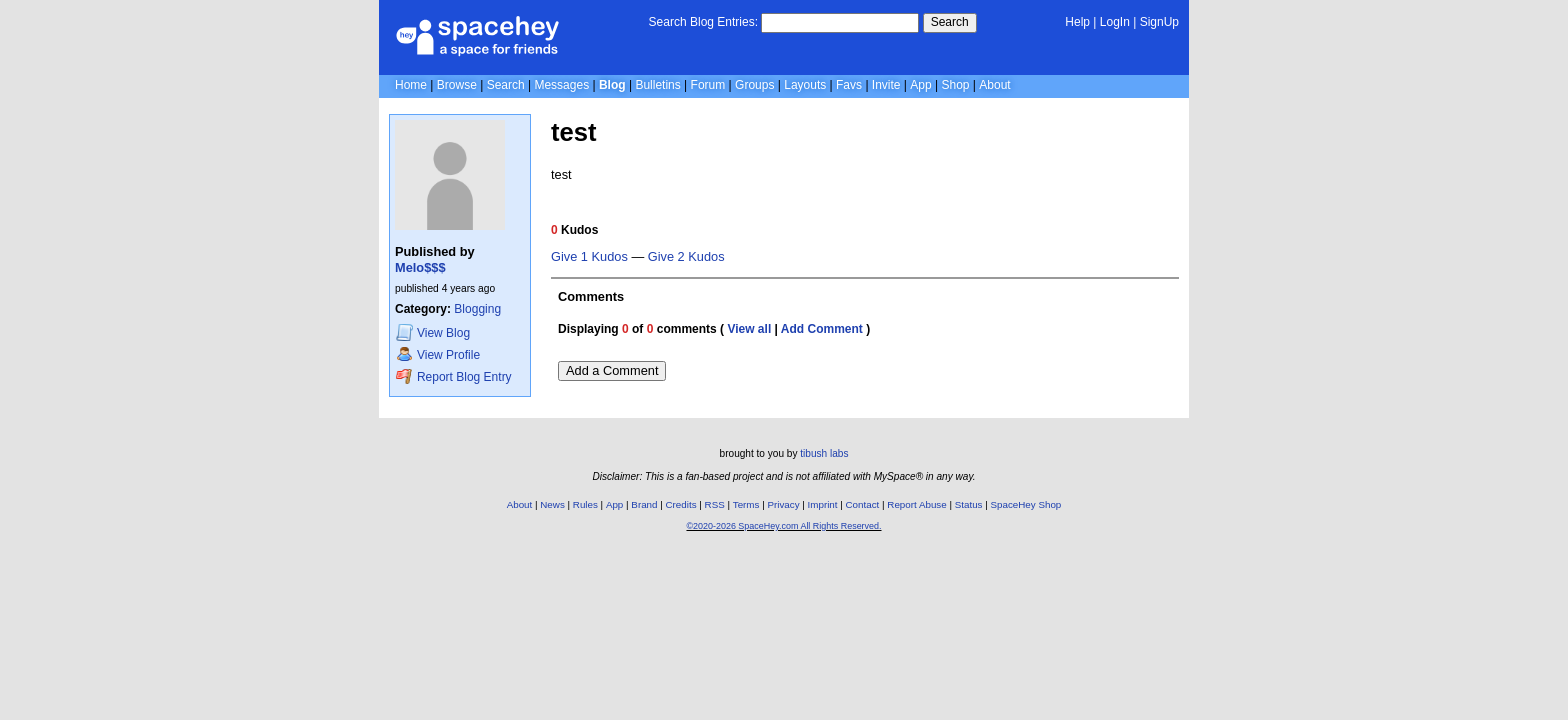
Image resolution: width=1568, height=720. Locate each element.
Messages (561, 85)
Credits (681, 504)
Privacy (783, 504)
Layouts (805, 85)
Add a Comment (612, 370)
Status (969, 504)
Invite (886, 85)
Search (950, 22)
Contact (863, 504)
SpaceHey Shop (1026, 504)
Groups (754, 85)
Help (1077, 22)
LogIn (1115, 22)
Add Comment (822, 329)
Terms (746, 504)
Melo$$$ (420, 267)
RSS (715, 504)
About (994, 85)
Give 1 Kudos (589, 257)
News (552, 504)
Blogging (477, 309)
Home (411, 85)
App (920, 85)
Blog (612, 85)
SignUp (1159, 22)
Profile (438, 354)
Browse (457, 85)
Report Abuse (916, 504)
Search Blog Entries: (703, 22)
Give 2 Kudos (686, 257)
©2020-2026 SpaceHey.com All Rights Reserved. (783, 526)
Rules (585, 504)
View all (749, 329)
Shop (955, 85)
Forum (708, 85)
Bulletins (657, 85)
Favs (849, 85)
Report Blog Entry (453, 376)
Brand (644, 504)
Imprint (823, 504)
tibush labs (824, 453)
